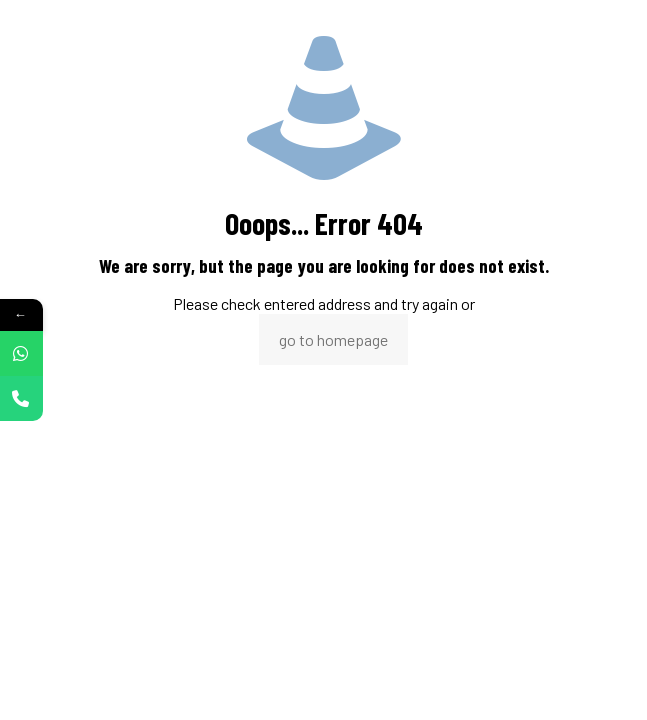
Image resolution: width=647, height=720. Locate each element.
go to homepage (333, 339)
